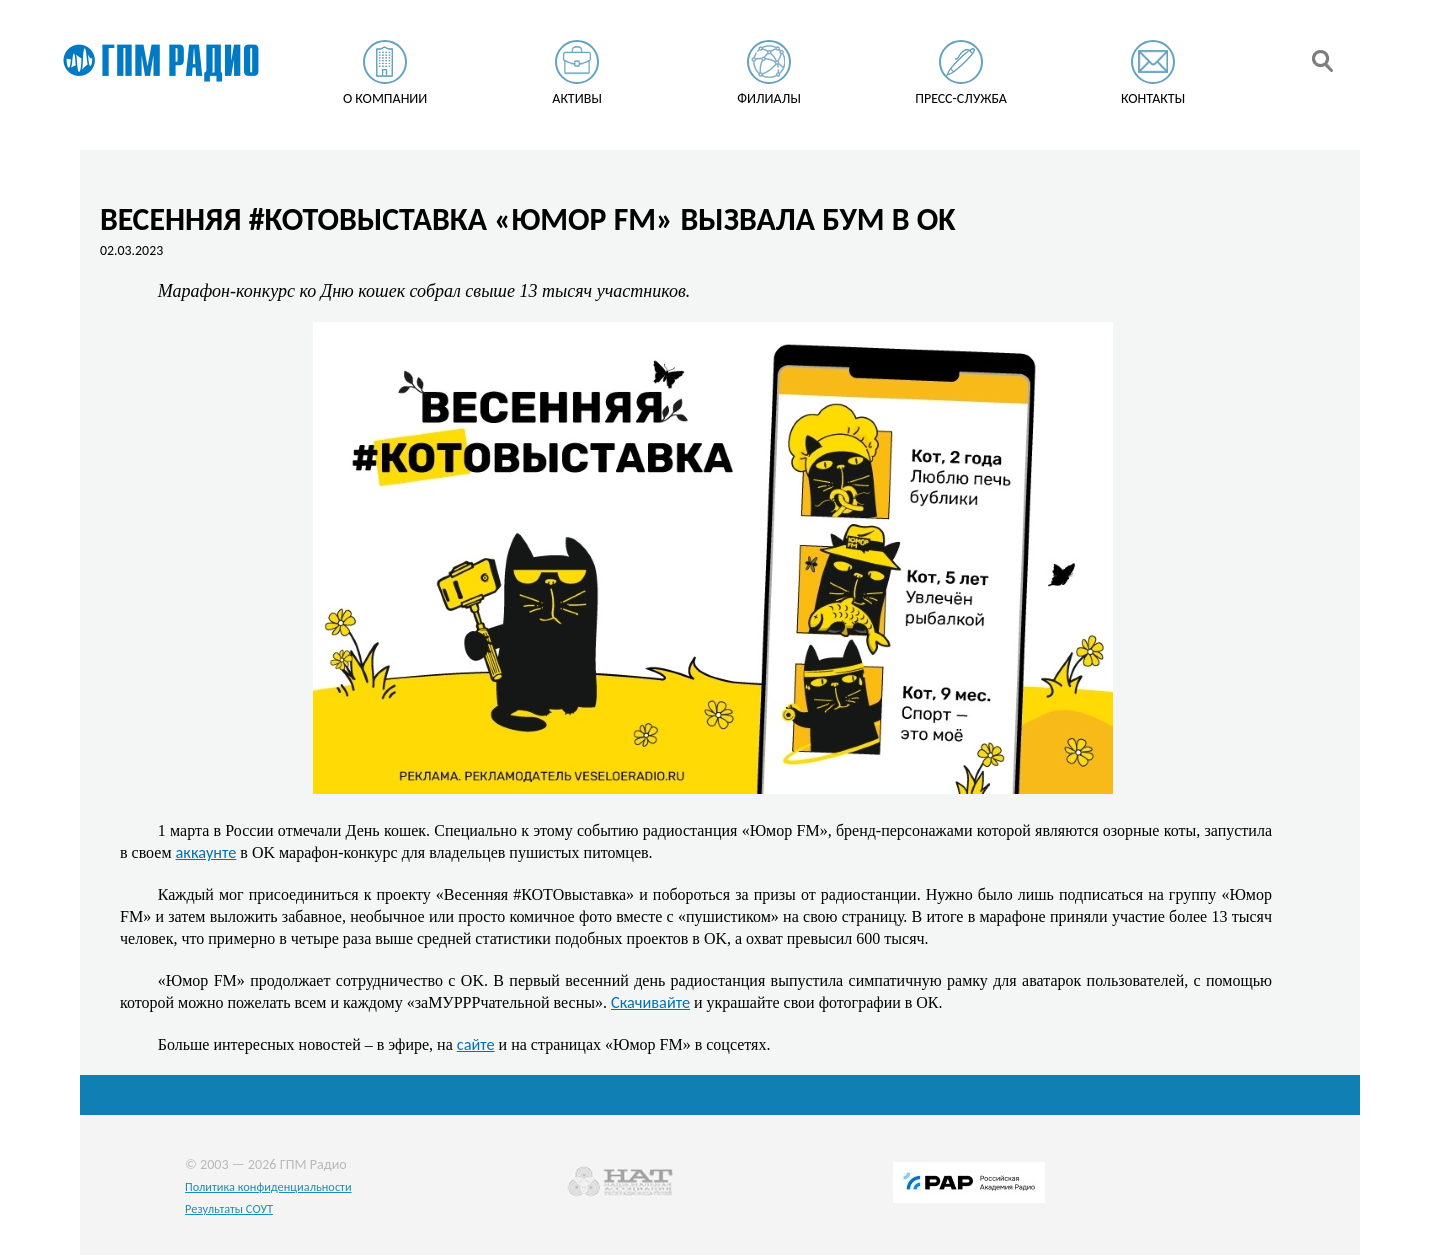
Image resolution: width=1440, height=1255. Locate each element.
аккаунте (206, 852)
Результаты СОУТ (229, 1208)
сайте (476, 1044)
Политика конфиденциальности (268, 1186)
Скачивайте (650, 1002)
